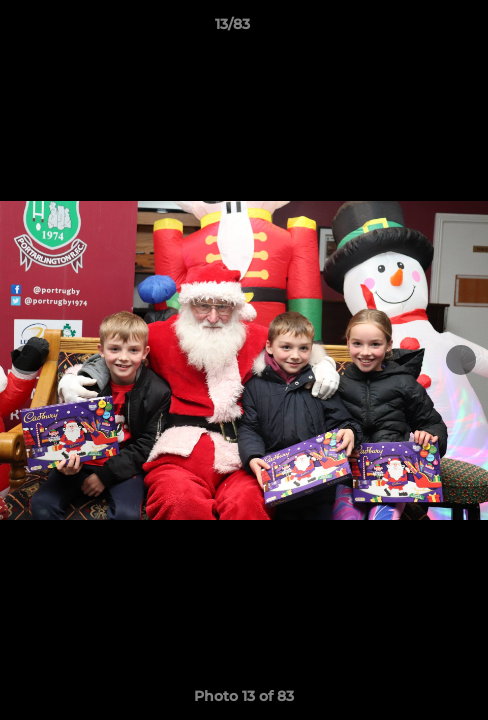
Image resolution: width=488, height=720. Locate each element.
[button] (416, 29)
